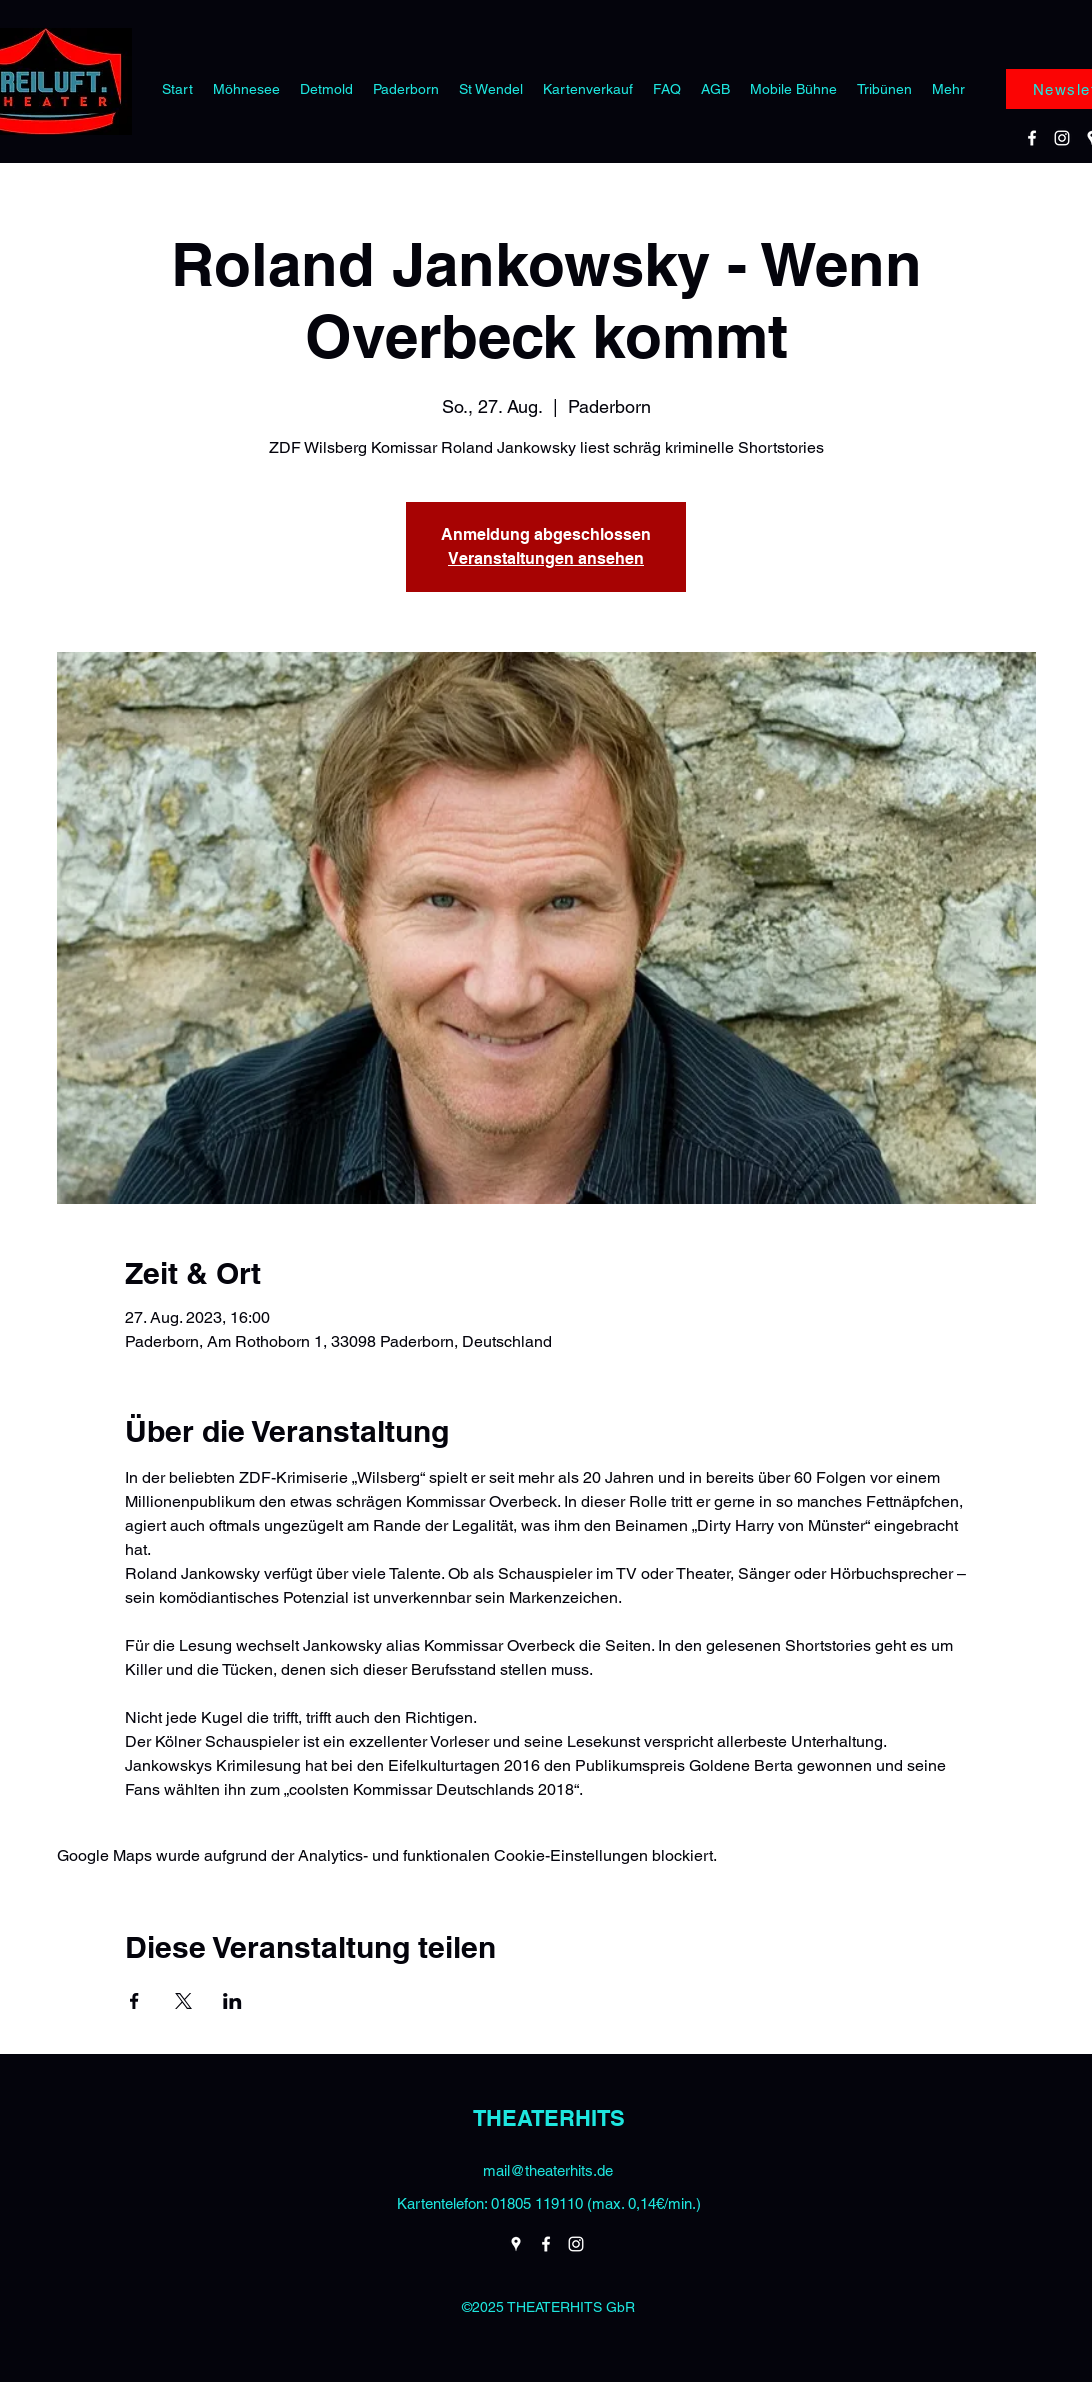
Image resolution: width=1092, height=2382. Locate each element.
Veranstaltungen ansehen (546, 558)
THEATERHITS (549, 2118)
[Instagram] (1062, 138)
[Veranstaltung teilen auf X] (183, 2001)
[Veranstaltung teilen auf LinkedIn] (232, 2001)
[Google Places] (516, 2244)
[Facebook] (1032, 138)
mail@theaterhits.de (548, 2170)
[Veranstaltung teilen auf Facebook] (134, 2001)
